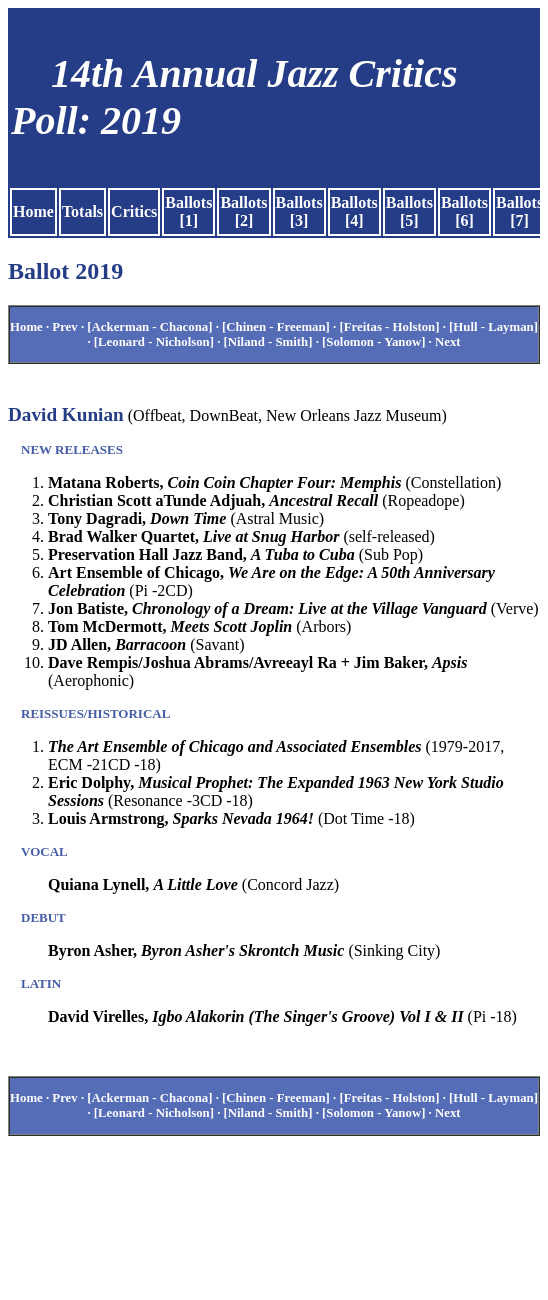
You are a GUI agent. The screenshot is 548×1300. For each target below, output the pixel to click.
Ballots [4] (354, 211)
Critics (134, 211)
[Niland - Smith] (268, 342)
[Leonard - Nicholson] (154, 342)
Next (448, 342)
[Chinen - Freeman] (276, 327)
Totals (82, 211)
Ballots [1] (188, 211)
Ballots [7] (519, 211)
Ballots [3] (299, 211)
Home (33, 211)
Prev (64, 327)
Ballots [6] (464, 211)
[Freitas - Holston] (389, 327)
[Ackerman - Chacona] (149, 327)
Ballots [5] (409, 211)
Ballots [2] (243, 211)
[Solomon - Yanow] (373, 342)
